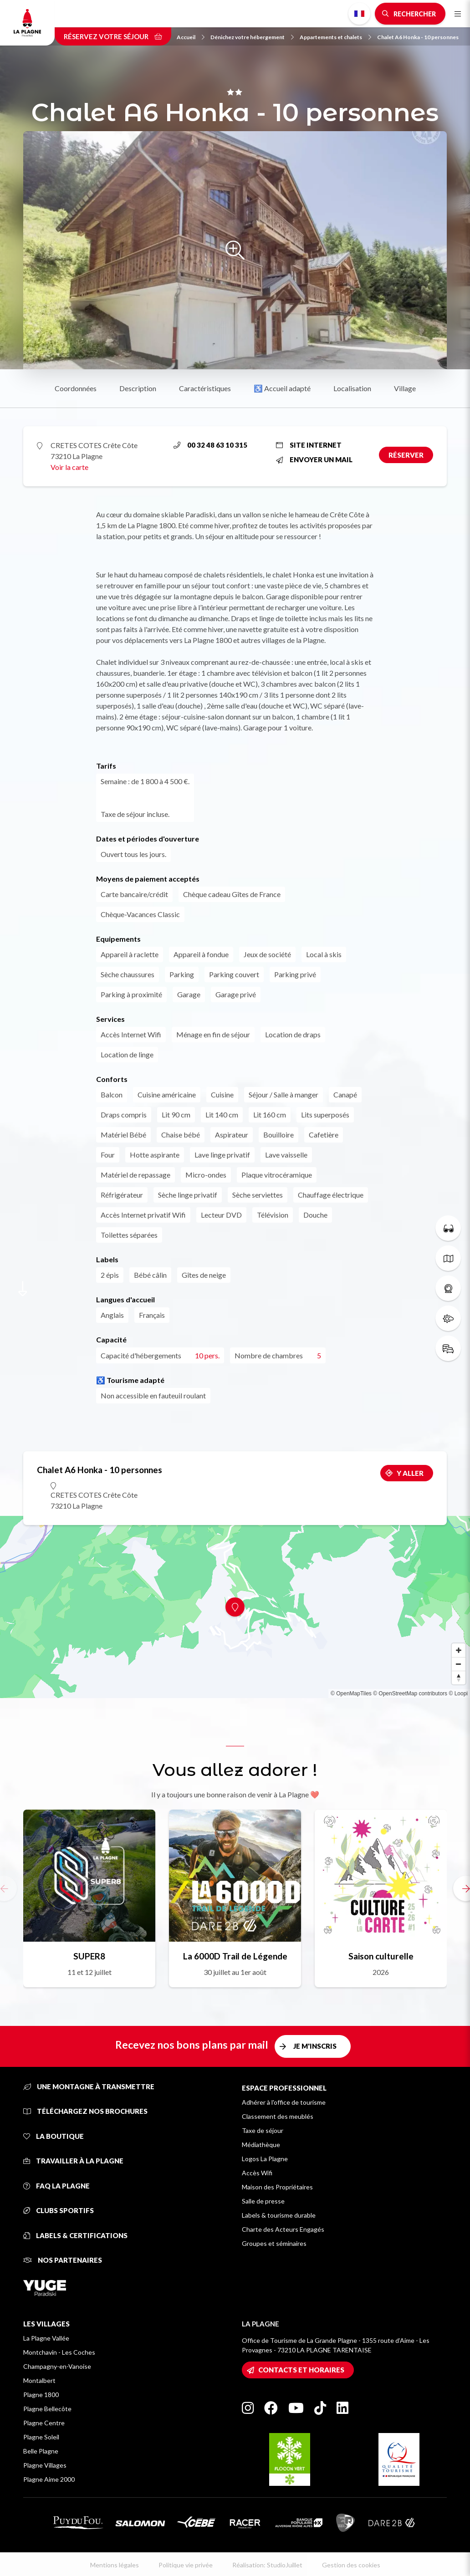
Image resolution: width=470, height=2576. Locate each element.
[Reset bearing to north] (458, 1677)
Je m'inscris (315, 2046)
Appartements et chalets (335, 37)
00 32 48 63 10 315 (210, 445)
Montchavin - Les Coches (59, 2352)
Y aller (410, 1473)
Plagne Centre (44, 2423)
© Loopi (458, 1693)
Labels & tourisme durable (279, 2215)
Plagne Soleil (41, 2437)
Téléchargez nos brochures (85, 2111)
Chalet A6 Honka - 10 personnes (418, 37)
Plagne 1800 (41, 2394)
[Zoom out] (458, 1664)
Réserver (406, 455)
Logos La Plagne (265, 2159)
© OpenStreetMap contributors (410, 1693)
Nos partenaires (62, 2260)
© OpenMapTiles (351, 1693)
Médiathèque (261, 2144)
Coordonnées (76, 388)
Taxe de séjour (262, 2130)
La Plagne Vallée (46, 2338)
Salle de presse (263, 2201)
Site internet (309, 445)
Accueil (190, 37)
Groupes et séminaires (274, 2243)
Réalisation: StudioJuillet (267, 2565)
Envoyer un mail (314, 459)
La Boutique (53, 2136)
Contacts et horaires (301, 2370)
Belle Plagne (40, 2451)
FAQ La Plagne (56, 2186)
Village (405, 388)
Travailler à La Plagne (73, 2161)
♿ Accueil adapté (282, 388)
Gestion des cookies (351, 2565)
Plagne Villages (44, 2465)
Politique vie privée (185, 2565)
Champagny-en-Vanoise (57, 2366)
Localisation (352, 388)
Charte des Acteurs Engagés (283, 2229)
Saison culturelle (381, 1956)
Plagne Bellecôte (47, 2409)
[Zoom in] (458, 1650)
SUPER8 (89, 1956)
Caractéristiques (205, 388)
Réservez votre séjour (113, 36)
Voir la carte (69, 467)
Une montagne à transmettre (88, 2086)
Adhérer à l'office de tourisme (284, 2102)
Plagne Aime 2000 (49, 2479)
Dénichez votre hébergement (252, 37)
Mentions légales (114, 2565)
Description (137, 388)
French (359, 13)
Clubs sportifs (58, 2210)
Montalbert (39, 2380)
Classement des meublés (277, 2116)
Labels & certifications (75, 2235)
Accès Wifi (257, 2173)
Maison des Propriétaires (277, 2187)
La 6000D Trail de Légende (235, 1956)
